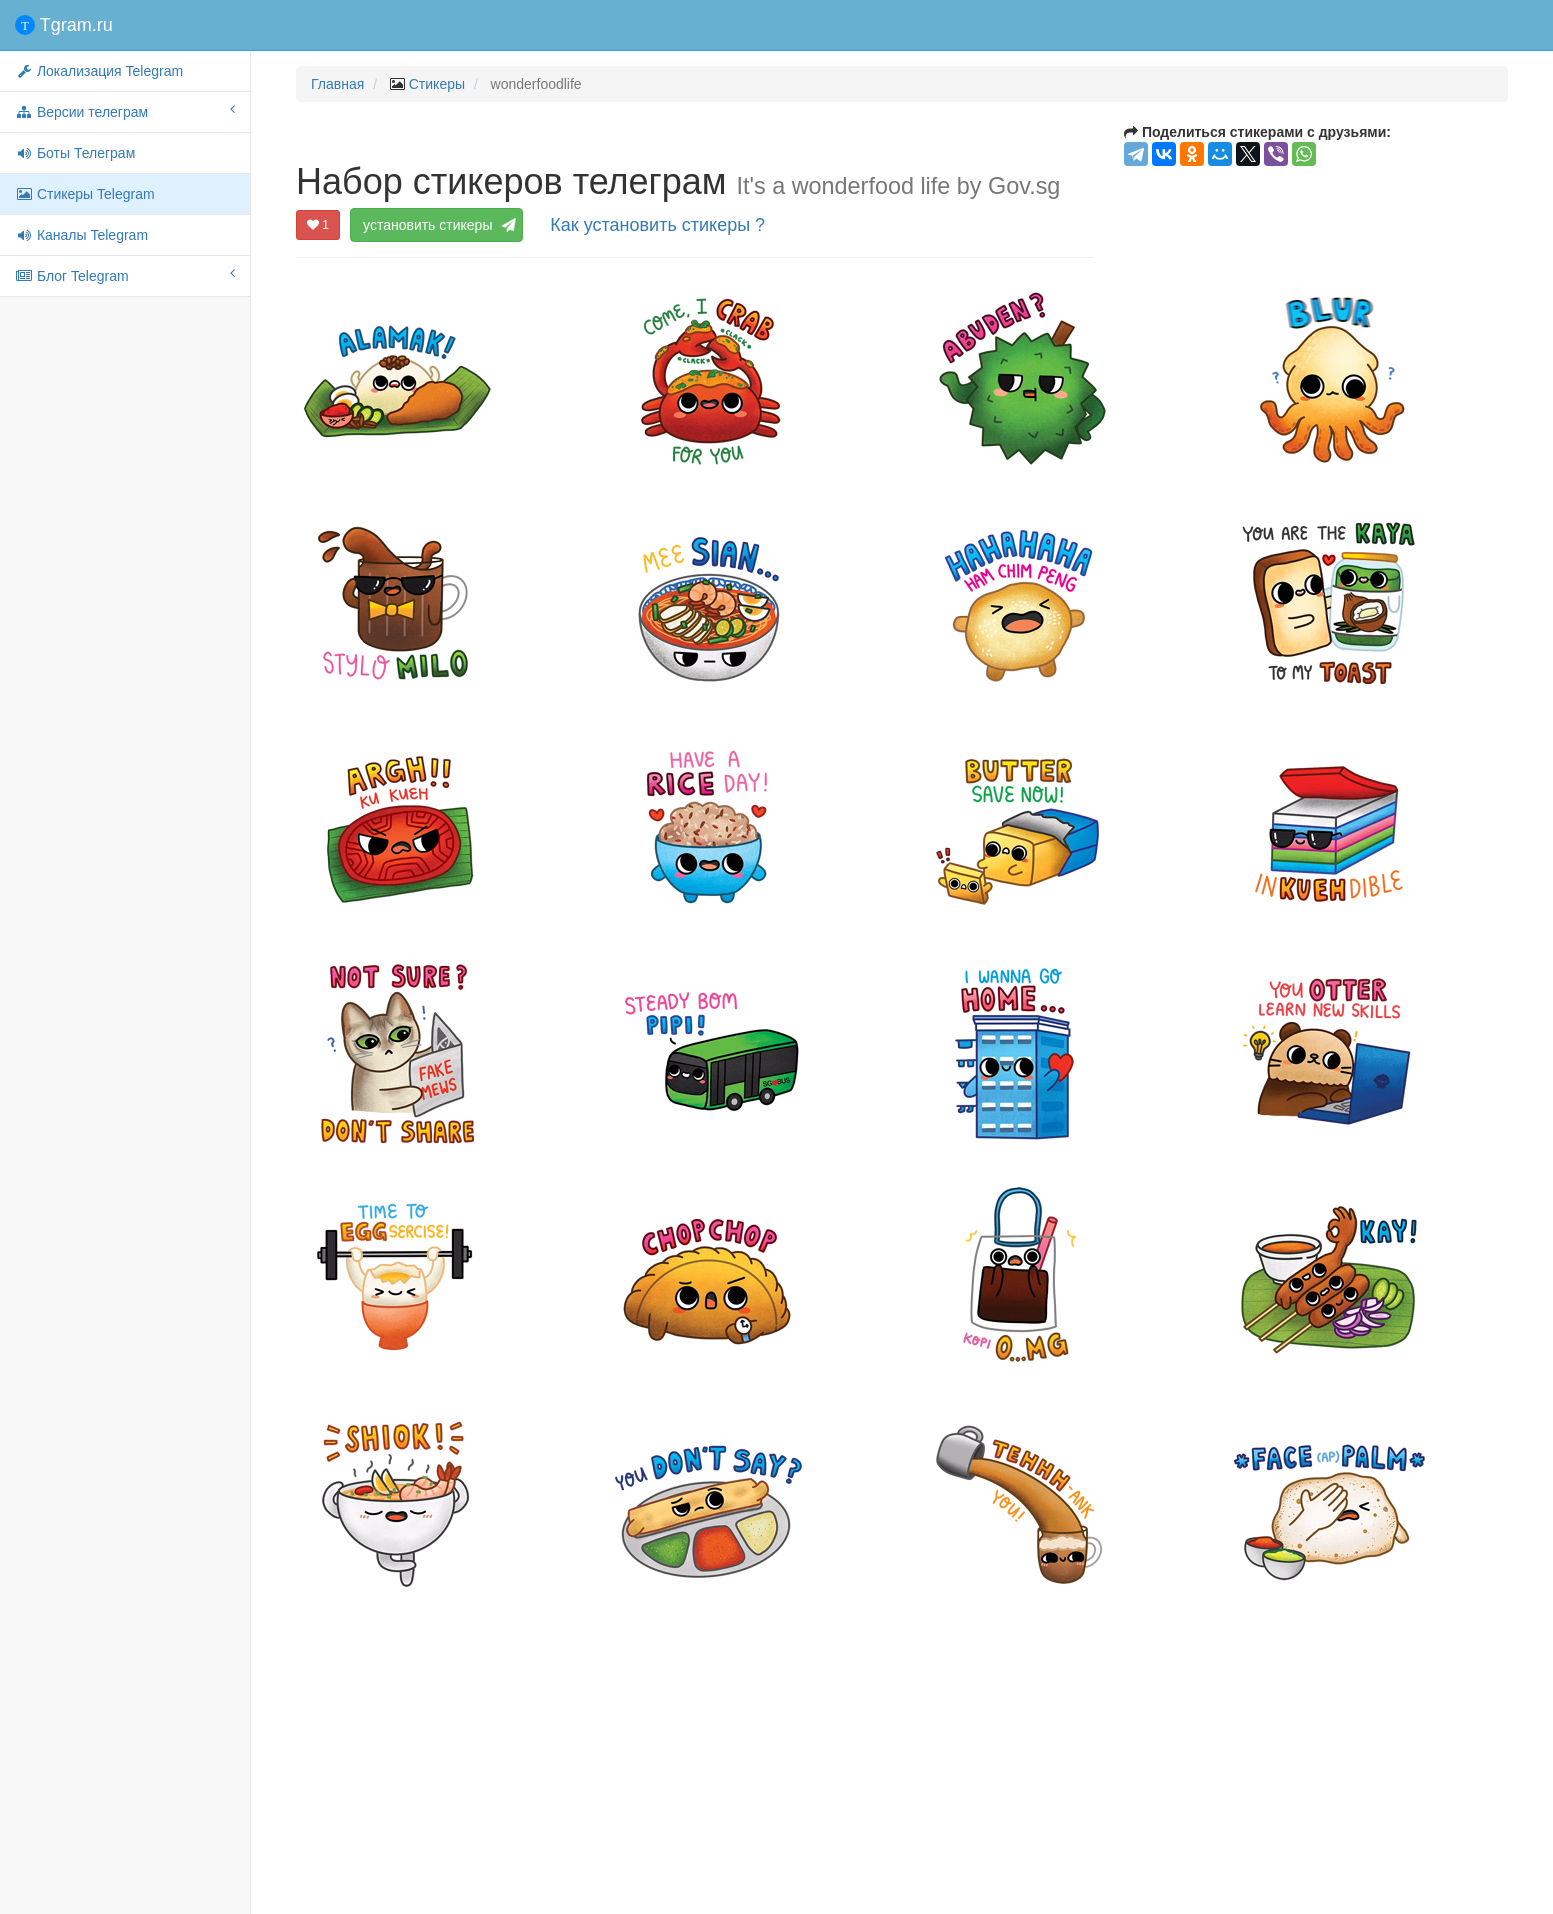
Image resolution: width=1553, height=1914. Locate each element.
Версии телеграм (125, 111)
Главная (337, 84)
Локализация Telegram (99, 71)
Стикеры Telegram (85, 194)
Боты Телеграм (75, 153)
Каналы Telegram (81, 235)
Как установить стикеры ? (657, 225)
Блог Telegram (125, 275)
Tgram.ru (64, 25)
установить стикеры (436, 225)
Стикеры (437, 84)
